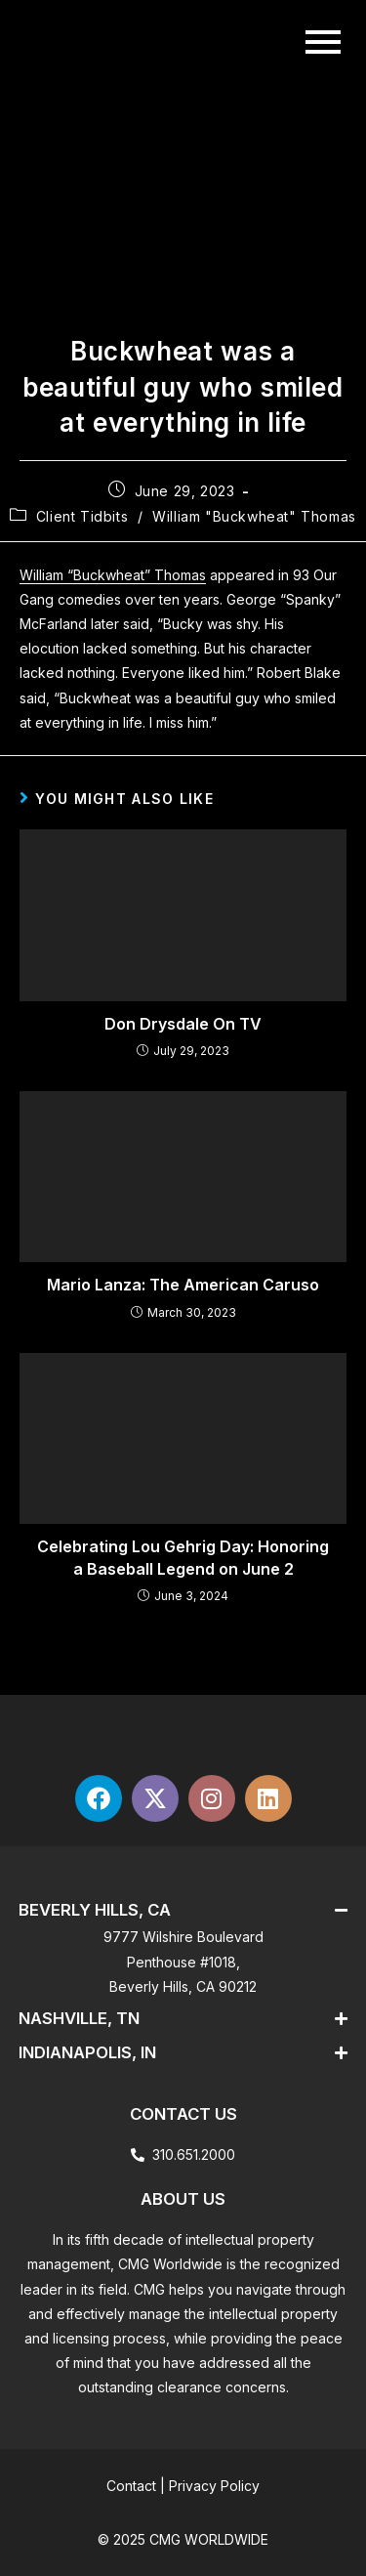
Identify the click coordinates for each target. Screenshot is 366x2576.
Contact (131, 2485)
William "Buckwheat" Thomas (254, 516)
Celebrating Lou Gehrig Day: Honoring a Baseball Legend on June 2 (183, 1557)
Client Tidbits (82, 516)
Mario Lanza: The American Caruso (183, 1284)
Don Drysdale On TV (183, 1024)
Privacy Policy (214, 2485)
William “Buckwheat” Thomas (113, 575)
